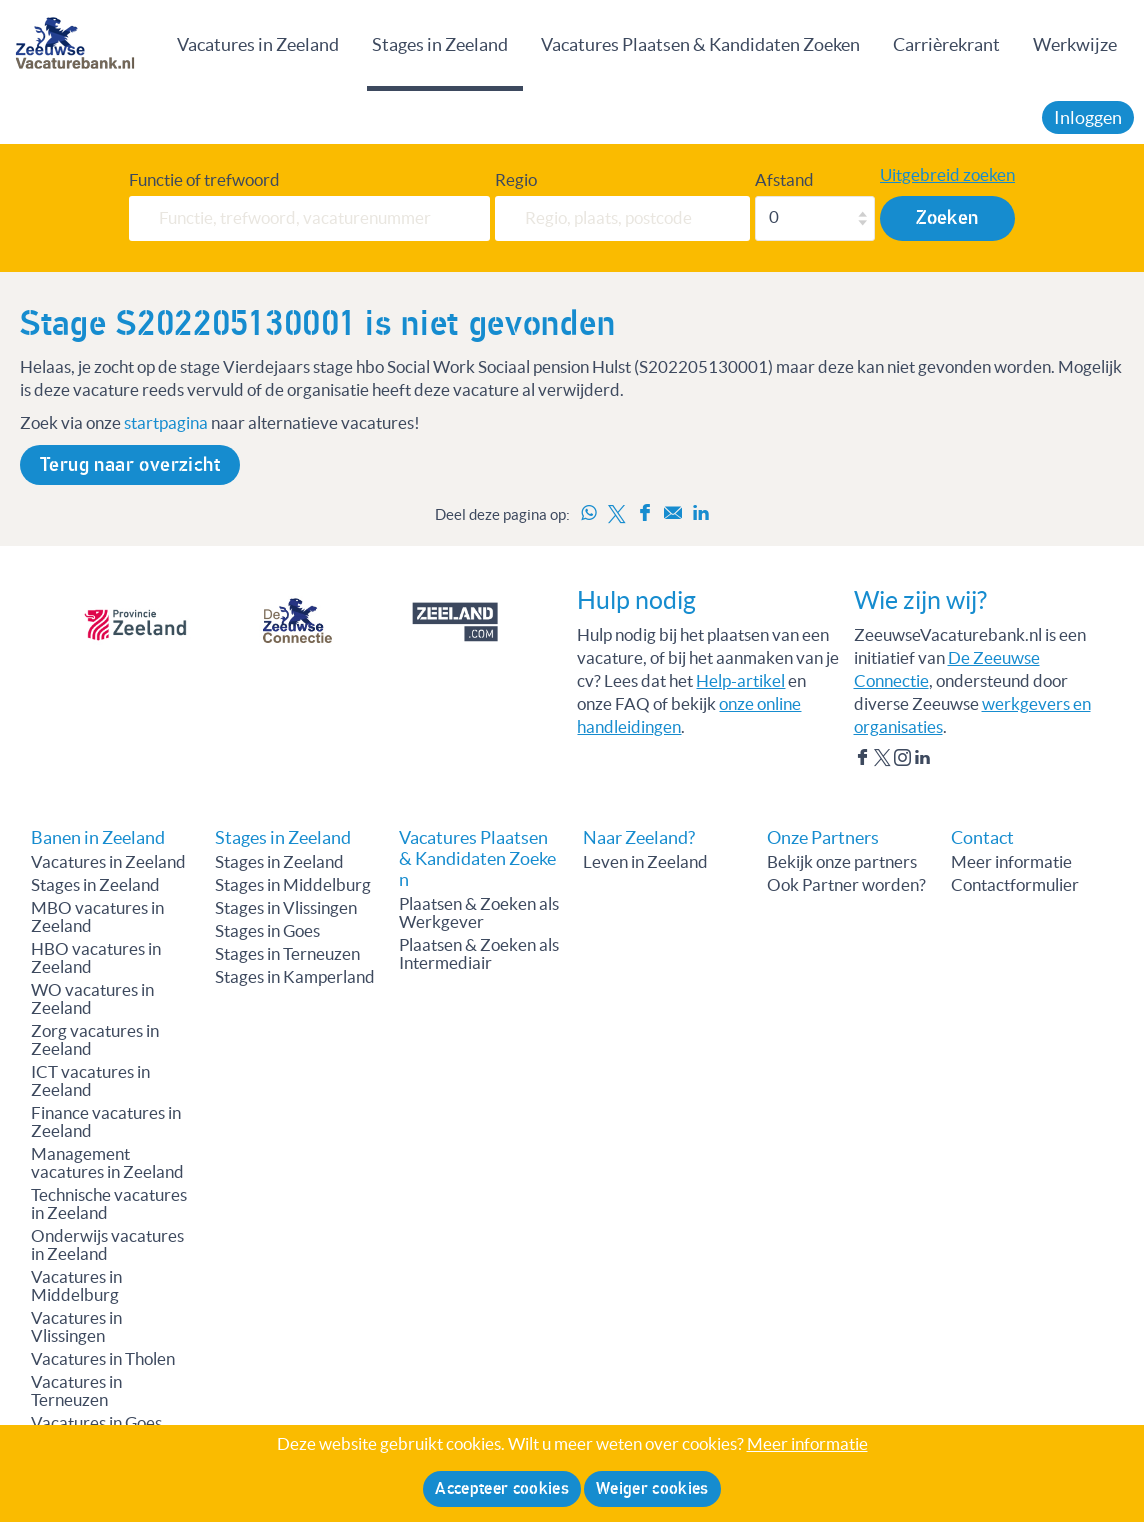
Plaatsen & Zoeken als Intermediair (479, 954)
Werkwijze (1075, 44)
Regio (516, 180)
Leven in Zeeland (645, 862)
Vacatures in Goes (96, 1423)
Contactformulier (1015, 885)
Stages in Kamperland (295, 977)
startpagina (166, 423)
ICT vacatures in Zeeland (90, 1081)
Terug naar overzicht (130, 465)
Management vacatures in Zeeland (107, 1163)
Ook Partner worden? (846, 885)
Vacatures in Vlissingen (76, 1327)
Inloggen (1088, 117)
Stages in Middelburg (293, 885)
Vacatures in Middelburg (76, 1286)
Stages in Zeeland (440, 44)
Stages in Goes (267, 931)
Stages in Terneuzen (287, 954)
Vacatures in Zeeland (258, 44)
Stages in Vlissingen (286, 908)
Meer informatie (1011, 862)
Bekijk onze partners (842, 862)
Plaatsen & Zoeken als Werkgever (479, 913)
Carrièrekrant (946, 44)
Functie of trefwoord (204, 180)
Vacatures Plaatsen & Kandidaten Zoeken (700, 44)
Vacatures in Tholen (103, 1359)
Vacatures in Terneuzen (76, 1391)
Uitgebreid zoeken (947, 175)
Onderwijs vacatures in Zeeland (107, 1245)
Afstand (784, 180)
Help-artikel (740, 681)
